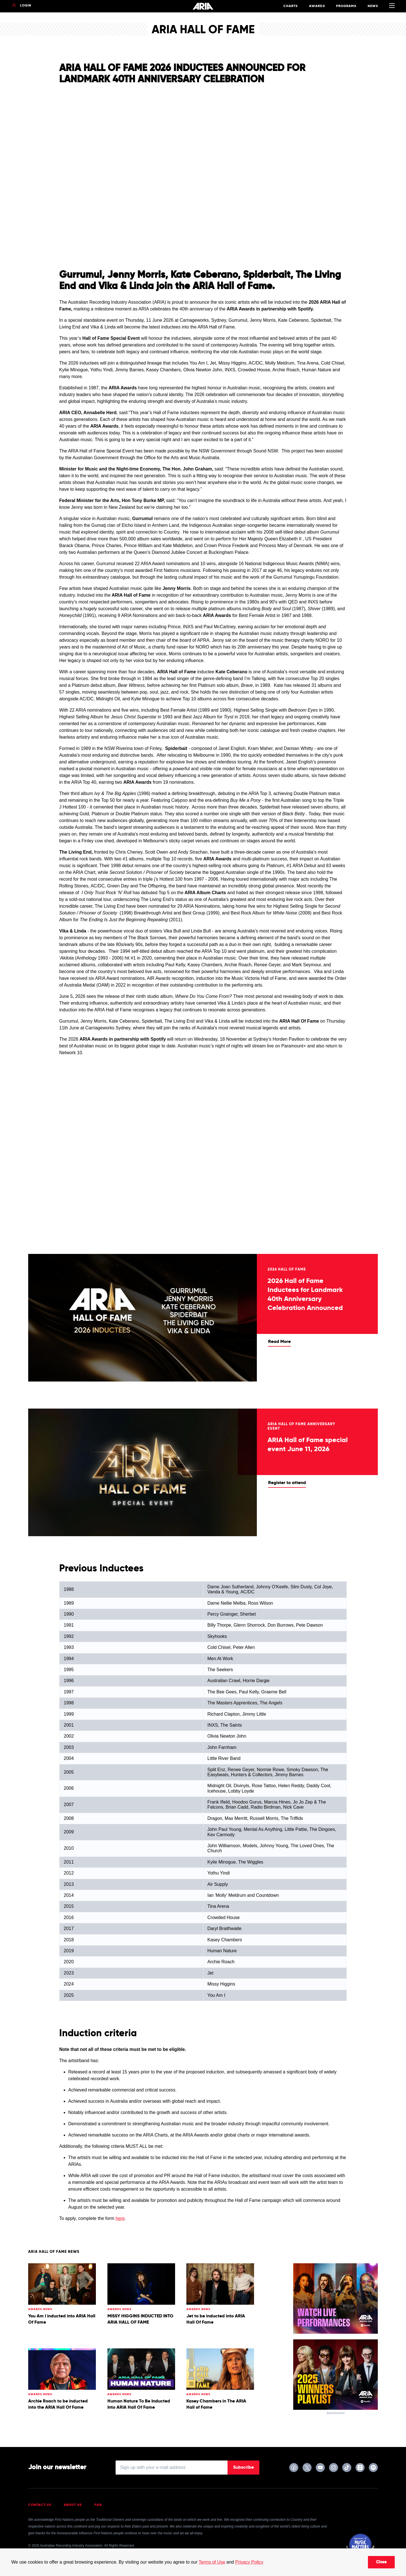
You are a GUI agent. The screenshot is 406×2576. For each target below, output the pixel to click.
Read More (279, 1342)
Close (381, 2562)
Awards (317, 6)
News (373, 6)
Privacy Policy (249, 2562)
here (120, 2218)
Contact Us (39, 2505)
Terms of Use (211, 2562)
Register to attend (287, 1483)
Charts (290, 6)
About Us (73, 2505)
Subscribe (243, 2467)
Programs (346, 6)
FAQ (98, 2505)
